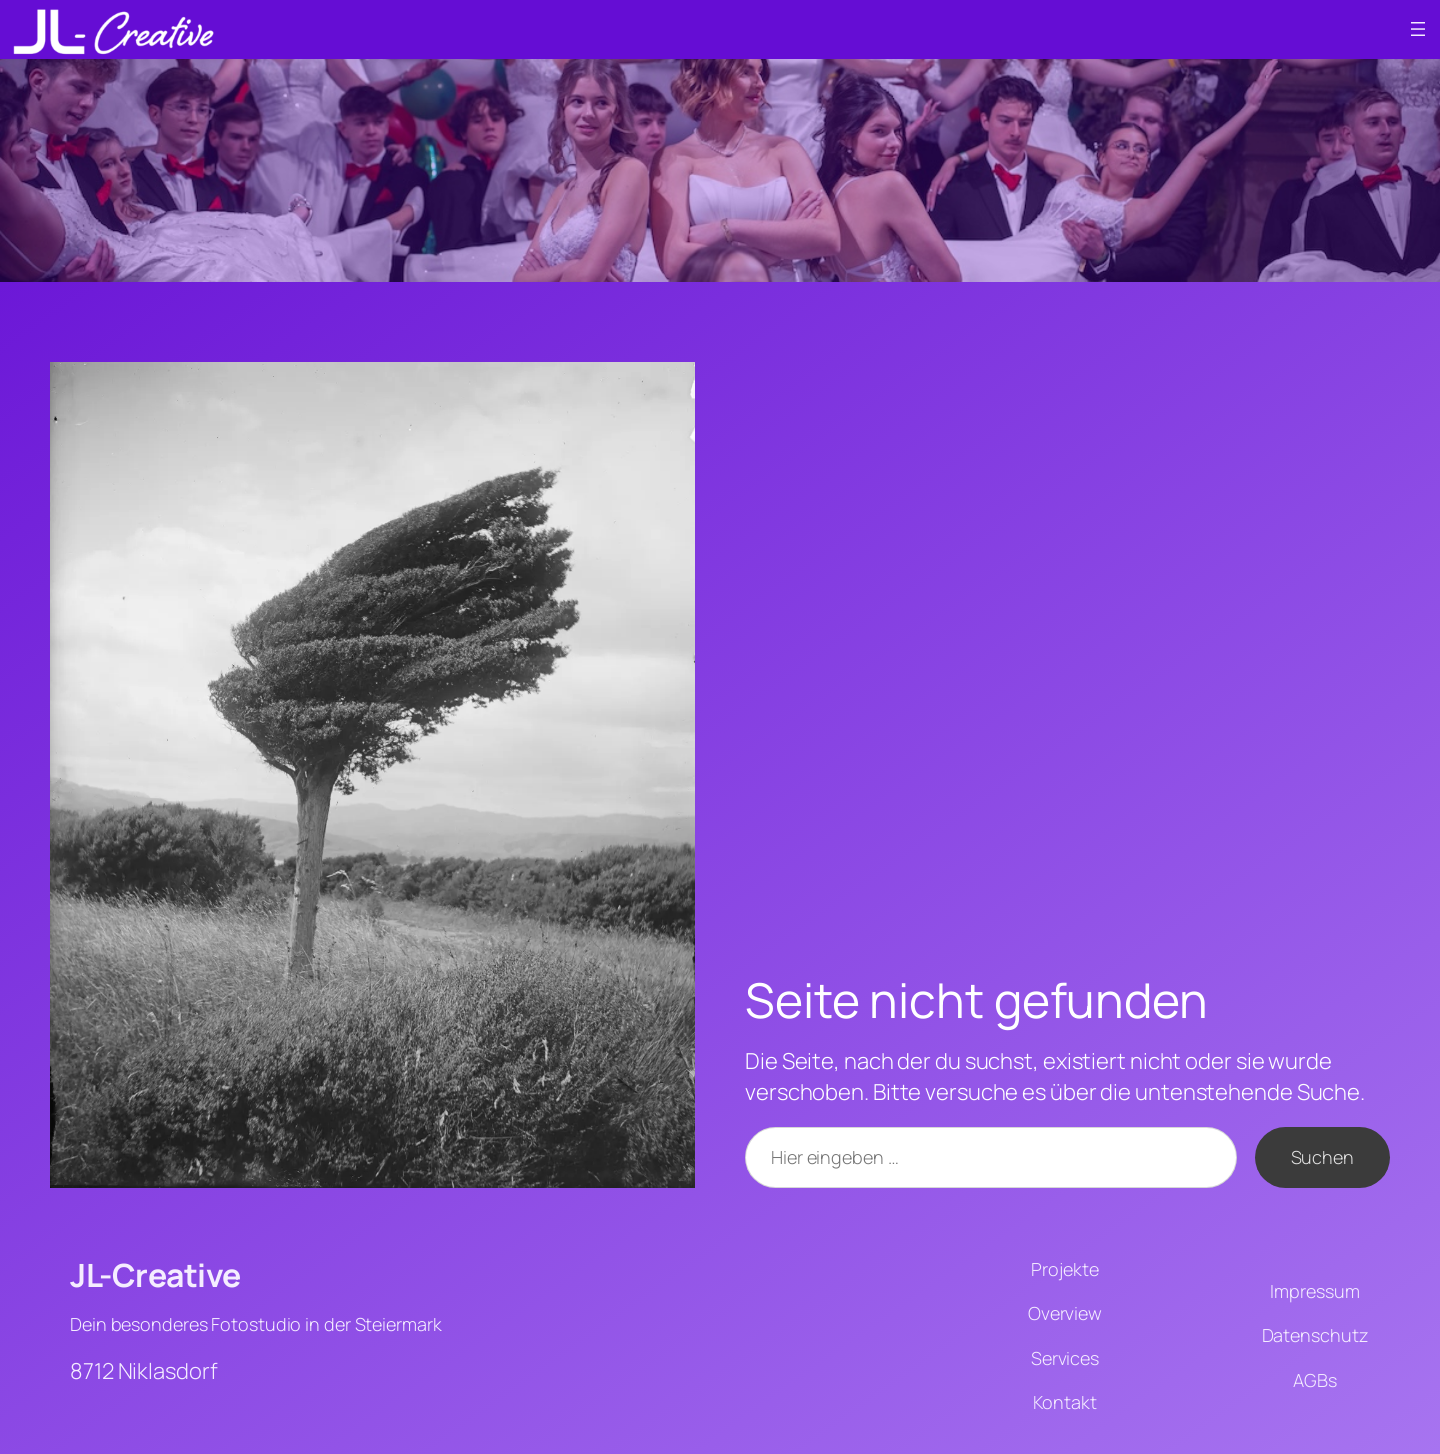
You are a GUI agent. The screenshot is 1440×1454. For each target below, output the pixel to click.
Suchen (1322, 1157)
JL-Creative (155, 1275)
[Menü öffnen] (1418, 29)
